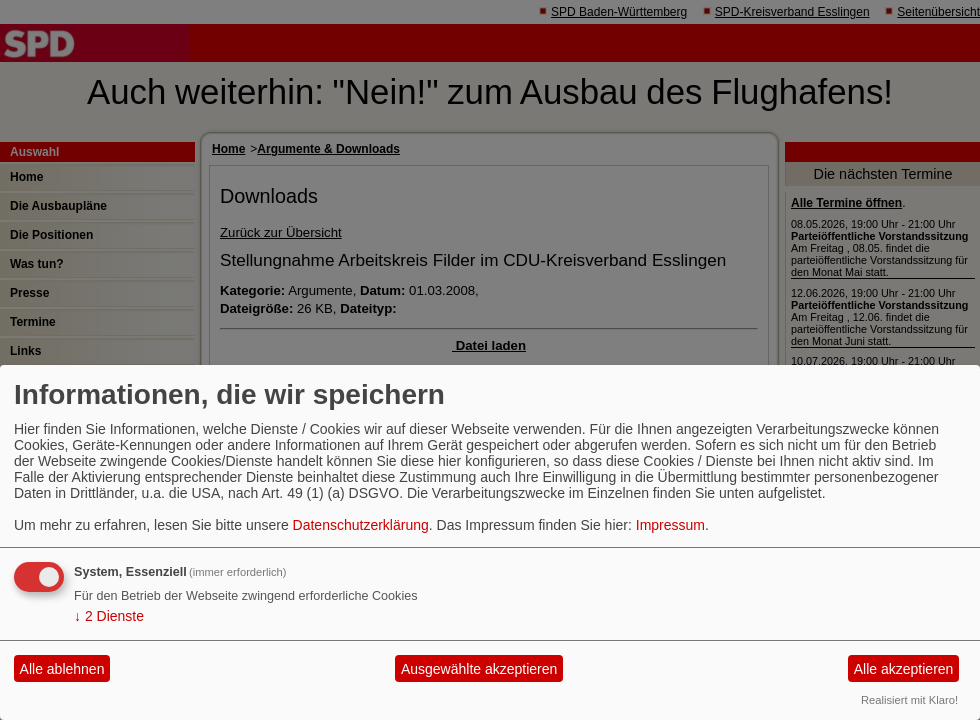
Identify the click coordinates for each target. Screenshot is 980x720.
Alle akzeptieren (904, 669)
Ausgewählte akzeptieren (479, 669)
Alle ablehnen (62, 669)
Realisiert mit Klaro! (909, 700)
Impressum (670, 525)
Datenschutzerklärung (361, 525)
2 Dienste (109, 616)
